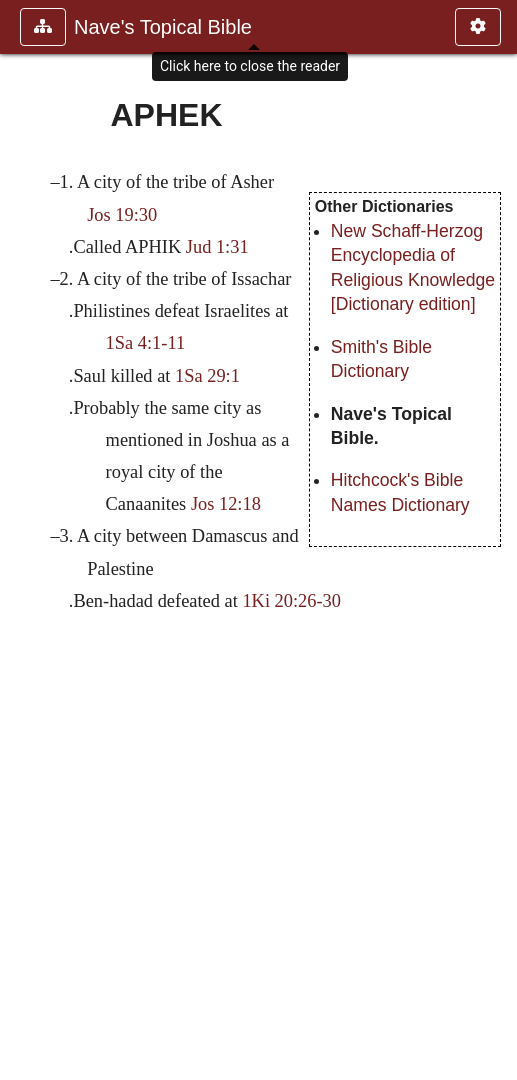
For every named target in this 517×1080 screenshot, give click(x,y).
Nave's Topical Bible (163, 27)
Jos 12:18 (226, 504)
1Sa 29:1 (207, 376)
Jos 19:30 (122, 215)
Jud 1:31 (217, 247)
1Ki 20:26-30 (291, 601)
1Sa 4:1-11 (146, 343)
